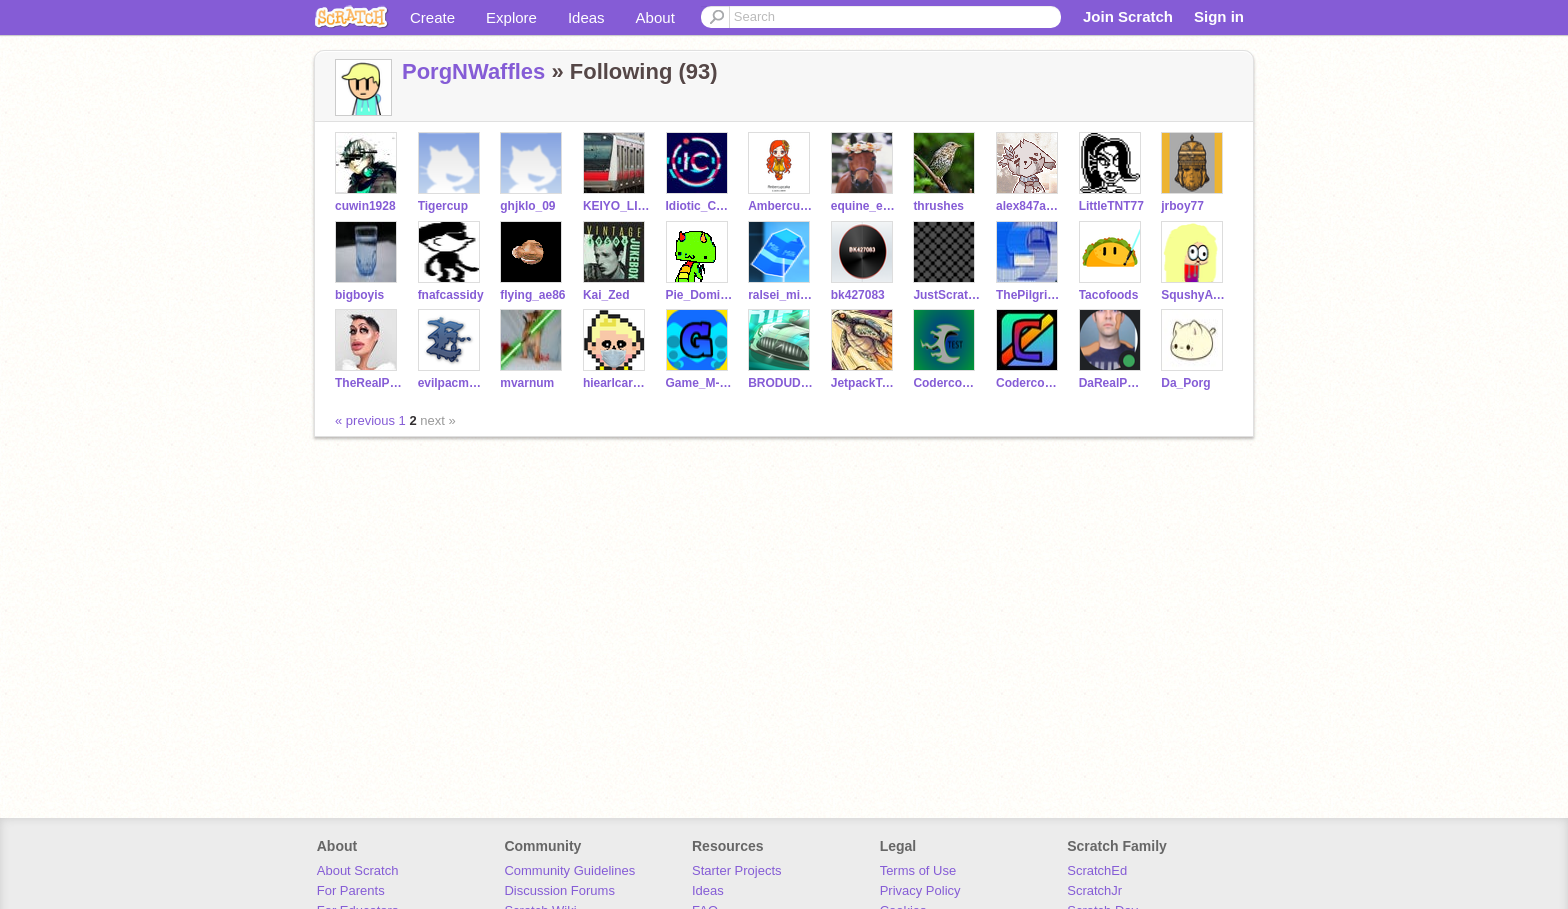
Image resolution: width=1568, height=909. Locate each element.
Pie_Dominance (699, 295)
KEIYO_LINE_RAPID (616, 206)
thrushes (938, 206)
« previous (367, 420)
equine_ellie (864, 206)
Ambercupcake (781, 206)
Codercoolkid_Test (946, 383)
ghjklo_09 (527, 206)
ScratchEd (1097, 870)
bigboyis (359, 295)
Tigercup (443, 206)
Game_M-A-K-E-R (699, 383)
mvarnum (527, 383)
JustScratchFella (946, 295)
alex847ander (1029, 206)
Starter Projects (737, 870)
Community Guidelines (569, 870)
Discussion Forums (559, 890)
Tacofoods (1109, 295)
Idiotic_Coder (699, 206)
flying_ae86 (532, 295)
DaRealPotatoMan (1112, 383)
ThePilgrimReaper (1029, 295)
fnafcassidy (451, 295)
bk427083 (858, 295)
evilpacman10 (451, 383)
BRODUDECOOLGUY (781, 383)
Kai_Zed (606, 295)
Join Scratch (1128, 16)
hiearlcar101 (616, 383)
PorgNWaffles (473, 71)
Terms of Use (918, 870)
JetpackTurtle (864, 383)
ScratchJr (1094, 890)
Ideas (586, 17)
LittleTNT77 (1111, 206)
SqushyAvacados (1194, 295)
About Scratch (358, 870)
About (655, 17)
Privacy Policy (920, 890)
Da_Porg (1185, 383)
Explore (511, 17)
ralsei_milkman (781, 295)
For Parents (351, 890)
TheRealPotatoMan (368, 383)
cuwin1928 (365, 206)
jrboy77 (1182, 206)
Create (432, 17)
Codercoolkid (1029, 383)
